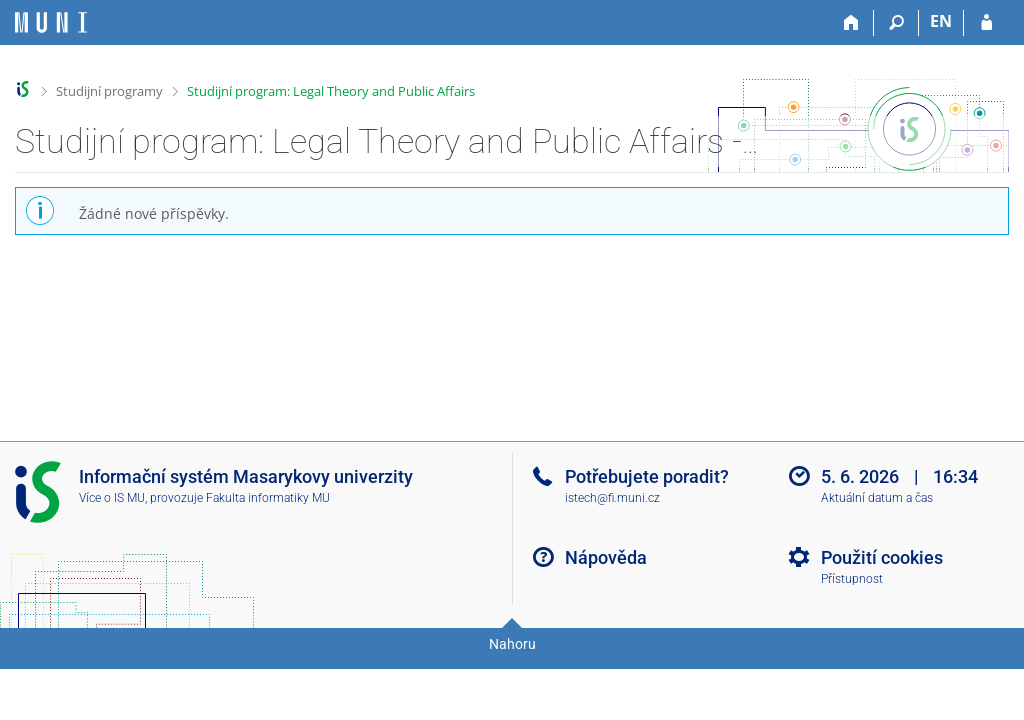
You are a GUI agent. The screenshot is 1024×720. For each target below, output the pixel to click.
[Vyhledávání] (896, 23)
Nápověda (606, 557)
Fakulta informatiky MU (268, 498)
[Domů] (851, 23)
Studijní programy (109, 91)
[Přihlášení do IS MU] (986, 23)
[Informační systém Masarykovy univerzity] (51, 22)
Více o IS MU (112, 498)
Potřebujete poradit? (647, 476)
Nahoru (512, 644)
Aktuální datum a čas (877, 498)
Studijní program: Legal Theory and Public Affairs (331, 91)
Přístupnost (852, 579)
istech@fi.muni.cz (612, 498)
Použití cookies (882, 557)
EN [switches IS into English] (941, 21)
